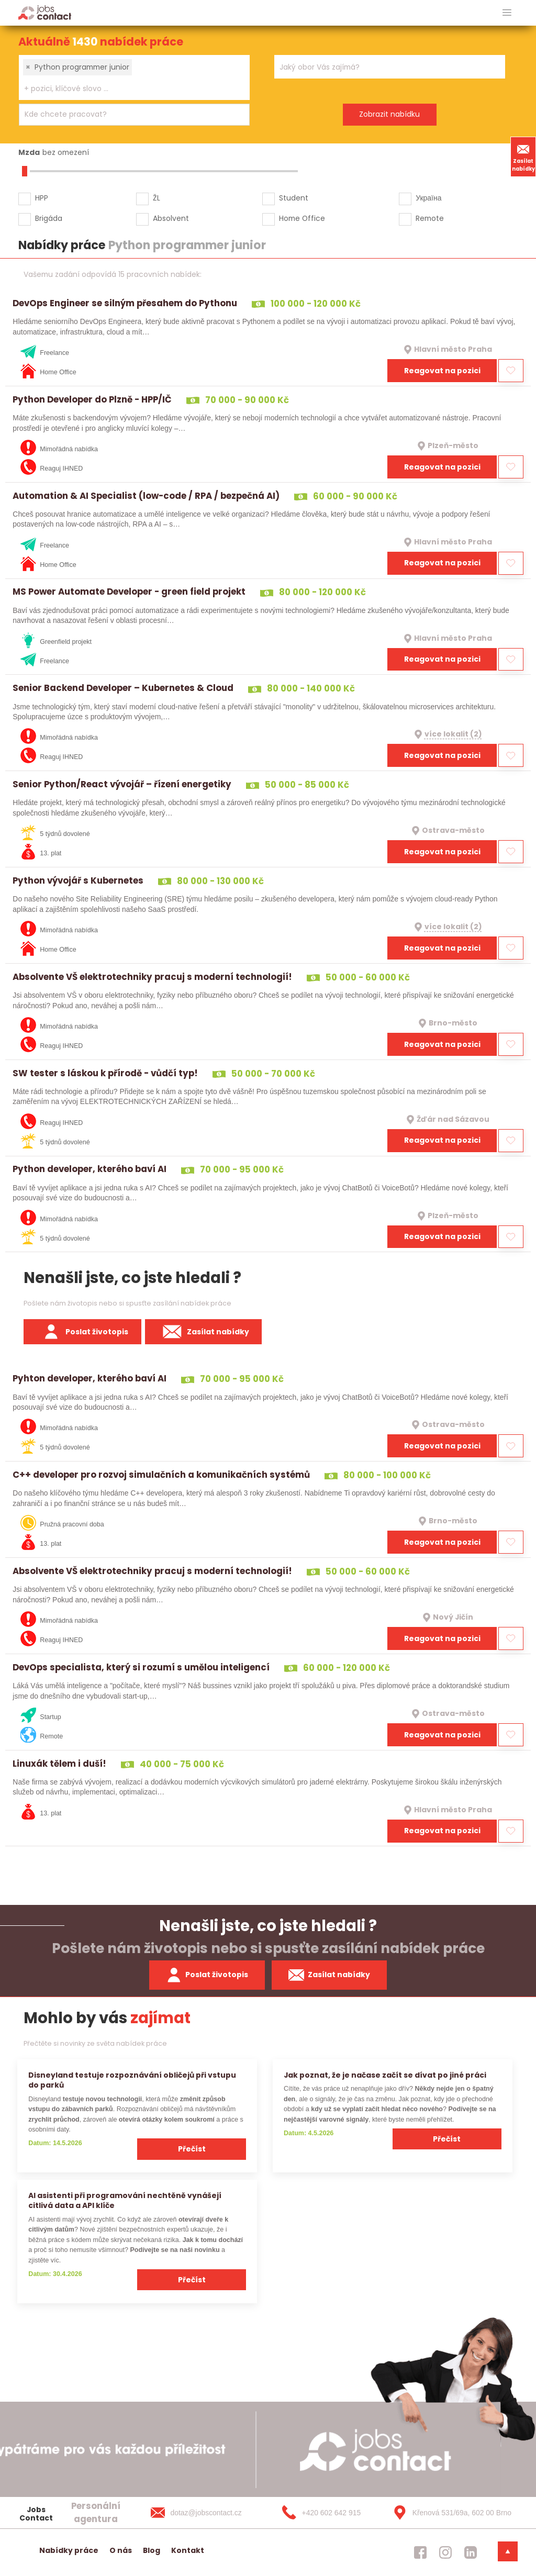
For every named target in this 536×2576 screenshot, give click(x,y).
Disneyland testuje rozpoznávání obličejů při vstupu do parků (132, 2080)
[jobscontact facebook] (420, 2552)
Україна (428, 198)
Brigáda (48, 218)
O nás (120, 2550)
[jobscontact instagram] (445, 2552)
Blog (151, 2550)
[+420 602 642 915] (327, 2512)
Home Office (302, 218)
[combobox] (134, 77)
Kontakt (187, 2550)
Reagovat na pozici (442, 370)
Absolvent (171, 218)
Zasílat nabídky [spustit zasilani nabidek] (329, 1975)
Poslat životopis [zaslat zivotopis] (207, 1975)
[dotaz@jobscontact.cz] (207, 2512)
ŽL (156, 198)
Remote (430, 218)
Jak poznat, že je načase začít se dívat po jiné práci (385, 2075)
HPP (41, 198)
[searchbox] (127, 88)
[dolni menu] (508, 2551)
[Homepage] (44, 12)
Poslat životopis (83, 1331)
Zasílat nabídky (523, 156)
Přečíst (192, 2149)
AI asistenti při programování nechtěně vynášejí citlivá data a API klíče (124, 2200)
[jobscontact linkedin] (470, 2552)
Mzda (29, 152)
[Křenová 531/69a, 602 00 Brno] (448, 2512)
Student (293, 198)
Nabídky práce (68, 2550)
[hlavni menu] (506, 13)
